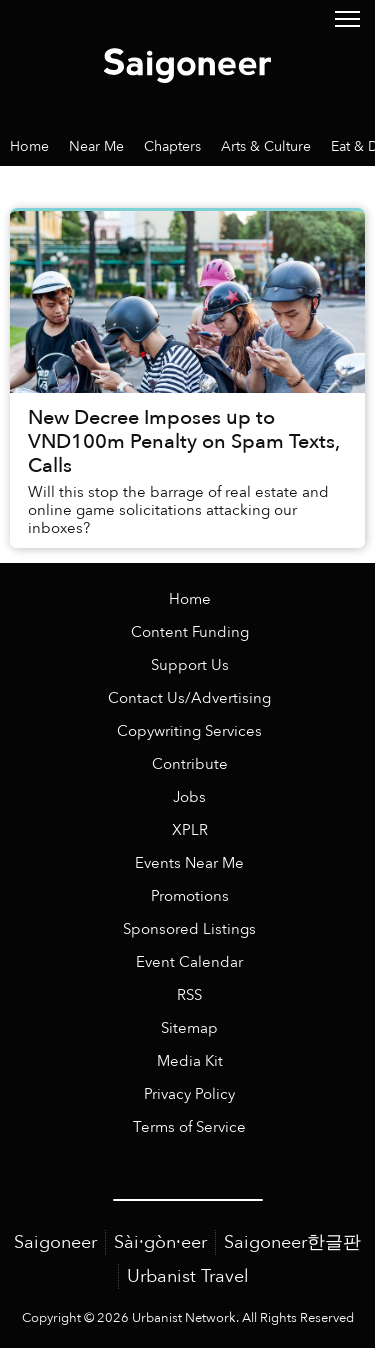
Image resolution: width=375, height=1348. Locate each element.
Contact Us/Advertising (189, 698)
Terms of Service (189, 1127)
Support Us (190, 665)
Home (190, 599)
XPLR (190, 830)
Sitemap (189, 1028)
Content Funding (190, 632)
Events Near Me (189, 863)
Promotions (190, 896)
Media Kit (190, 1061)
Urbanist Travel (188, 1276)
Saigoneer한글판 (292, 1242)
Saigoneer (55, 1242)
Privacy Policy (189, 1094)
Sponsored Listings (189, 929)
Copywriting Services (189, 731)
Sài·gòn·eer (160, 1242)
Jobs (189, 797)
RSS (189, 995)
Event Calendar (189, 962)
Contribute (190, 764)
